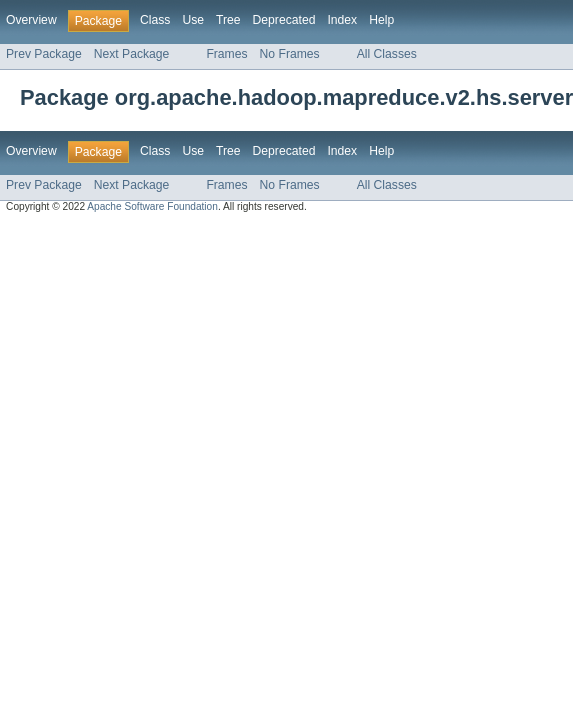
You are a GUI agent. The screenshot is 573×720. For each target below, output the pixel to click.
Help (381, 20)
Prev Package (44, 54)
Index (342, 20)
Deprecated (284, 20)
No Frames (290, 54)
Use (193, 20)
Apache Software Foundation (152, 206)
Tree (228, 20)
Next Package (132, 54)
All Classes (387, 54)
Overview (31, 20)
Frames (226, 54)
